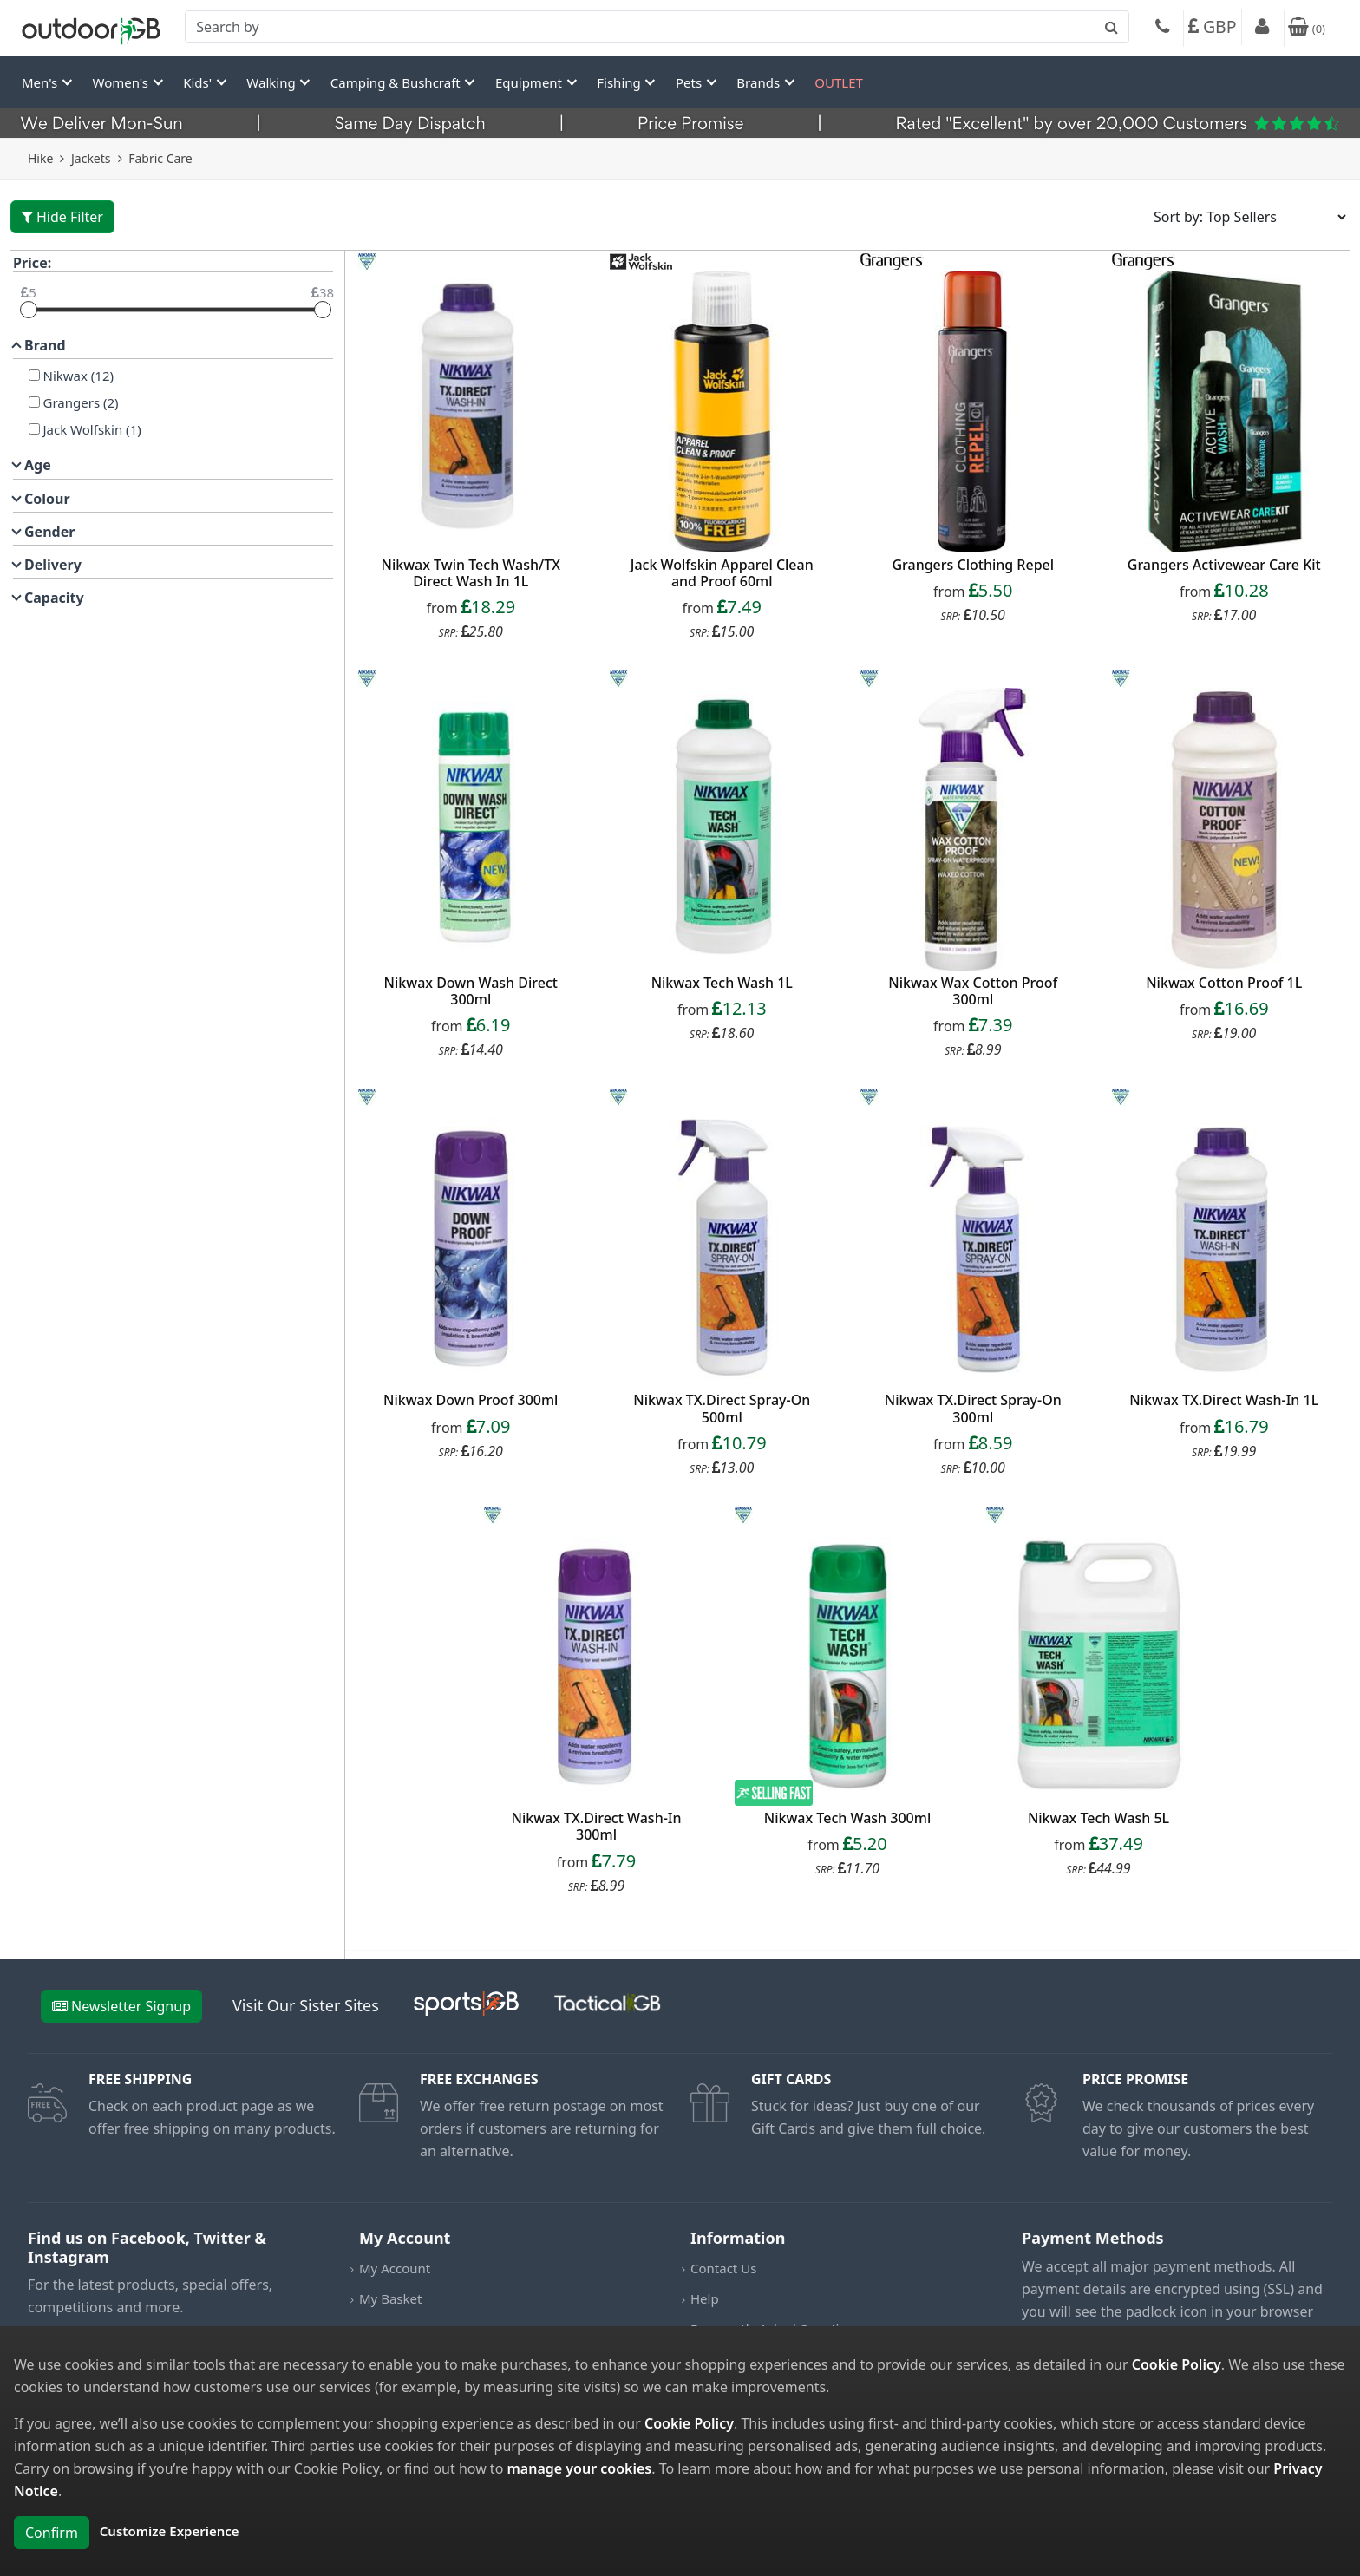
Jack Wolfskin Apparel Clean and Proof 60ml (722, 573)
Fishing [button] (620, 82)
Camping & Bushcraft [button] (397, 82)
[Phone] (1162, 28)
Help (704, 2298)
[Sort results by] (1244, 216)
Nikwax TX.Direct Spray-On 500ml (721, 1408)
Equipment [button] (530, 82)
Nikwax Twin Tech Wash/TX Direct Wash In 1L (471, 573)
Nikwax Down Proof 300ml (470, 1399)
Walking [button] (272, 82)
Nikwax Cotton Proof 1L (1224, 982)
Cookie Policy (1176, 2364)
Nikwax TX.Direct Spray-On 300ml (973, 1408)
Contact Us (723, 2268)
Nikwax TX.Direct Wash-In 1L (1223, 1399)
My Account (394, 2268)
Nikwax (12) (77, 375)
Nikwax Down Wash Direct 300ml (471, 991)
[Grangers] (34, 402)
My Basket (390, 2298)
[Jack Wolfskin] (34, 429)
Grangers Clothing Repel (973, 564)
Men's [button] (41, 82)
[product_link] (471, 411)
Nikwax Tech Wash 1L (722, 982)
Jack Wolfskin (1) (90, 429)
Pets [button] (690, 82)
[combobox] (657, 26)
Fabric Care (160, 158)
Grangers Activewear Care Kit (1224, 564)
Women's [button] (122, 82)
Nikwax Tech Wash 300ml (847, 1817)
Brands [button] (759, 82)
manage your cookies (579, 2468)
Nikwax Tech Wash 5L (1098, 1817)
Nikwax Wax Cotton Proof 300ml (972, 991)
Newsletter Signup (121, 2006)
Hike (40, 158)
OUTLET (838, 82)
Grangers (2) (79, 402)
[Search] (657, 26)
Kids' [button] (199, 82)
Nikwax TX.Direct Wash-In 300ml (596, 1826)
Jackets (91, 158)
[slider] (28, 309)
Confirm (51, 2532)
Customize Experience (169, 2531)
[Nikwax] (34, 375)
